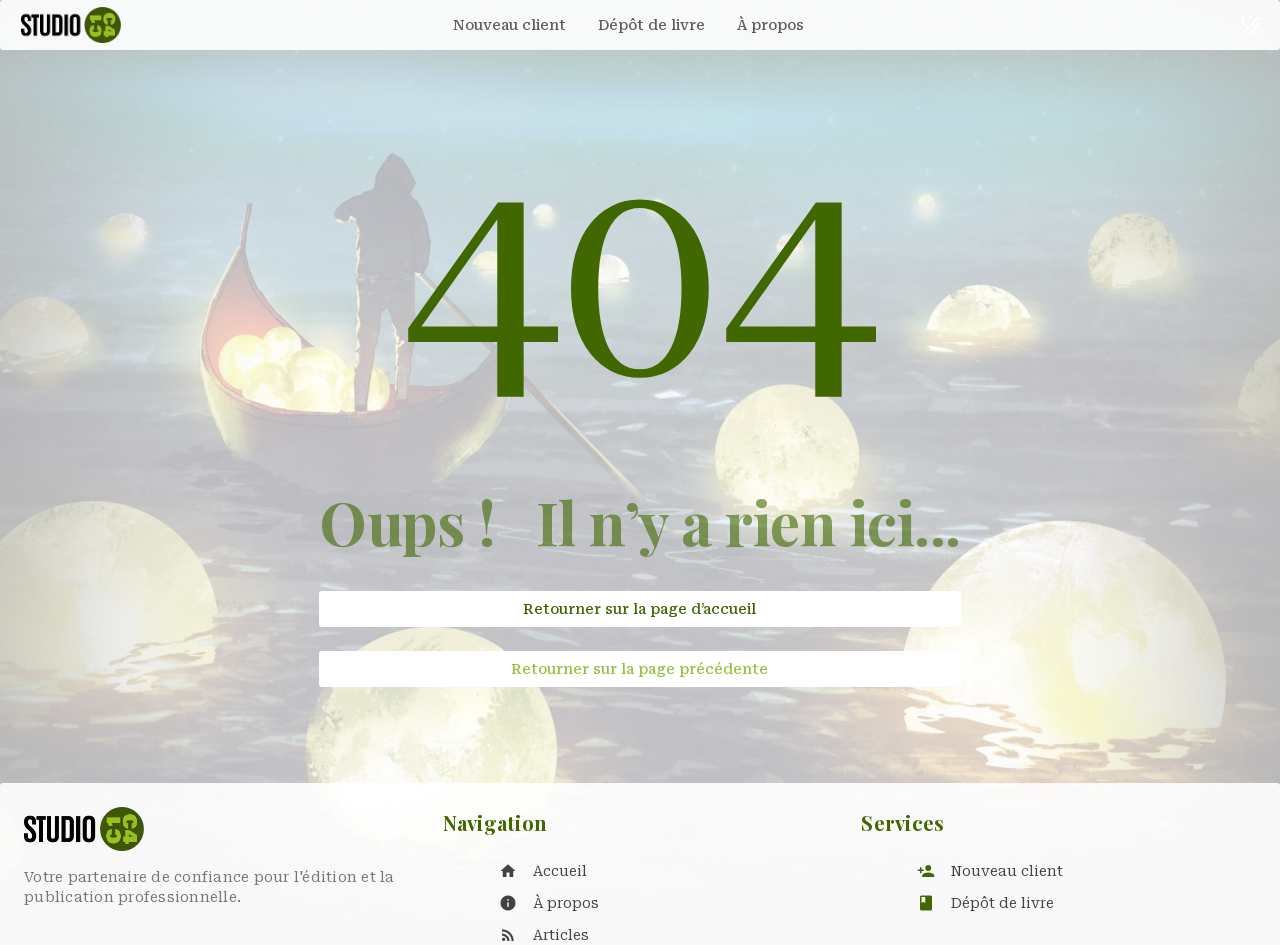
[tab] (509, 25)
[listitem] (660, 871)
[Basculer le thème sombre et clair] (1251, 25)
